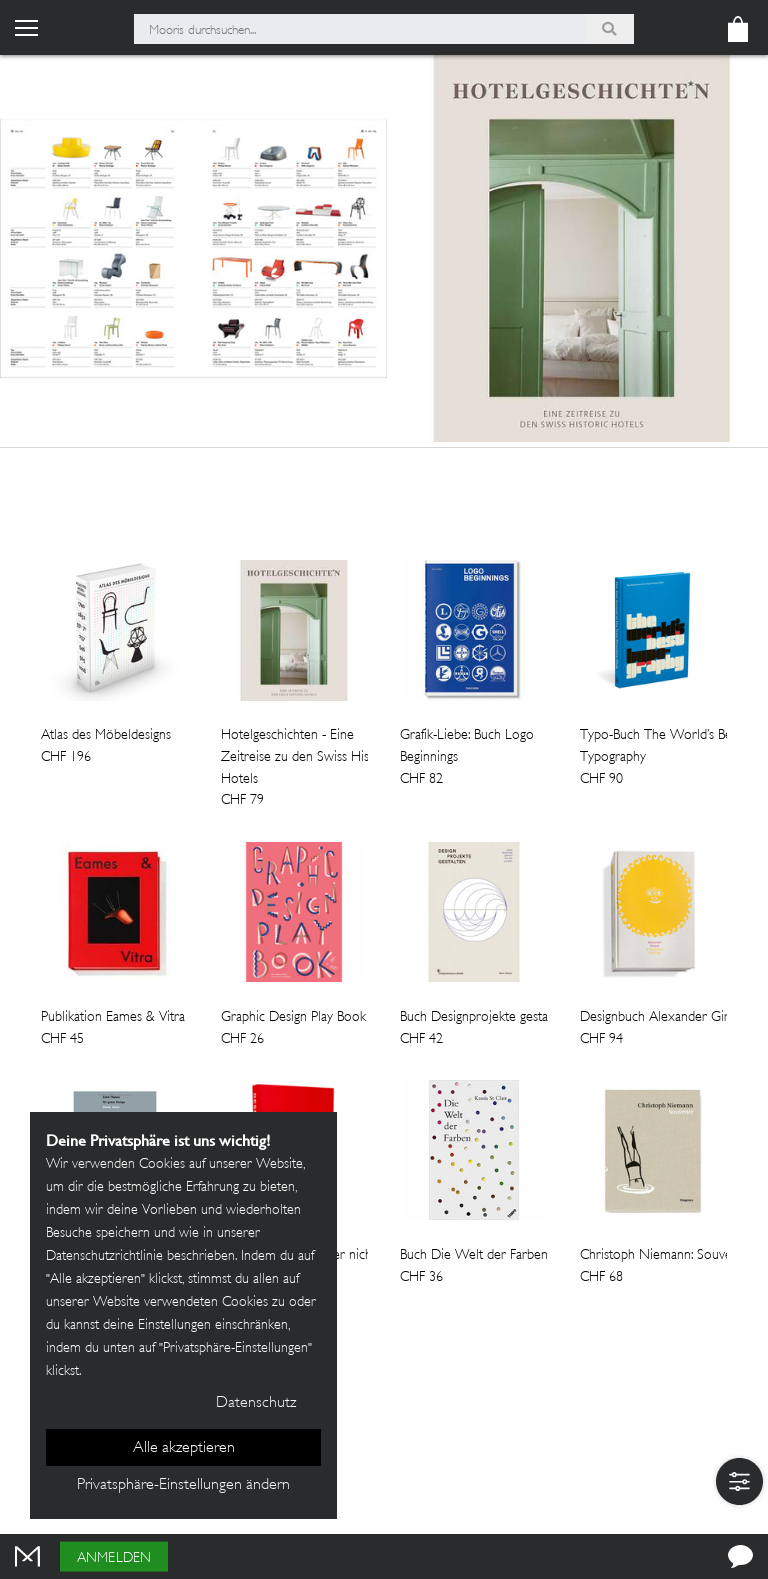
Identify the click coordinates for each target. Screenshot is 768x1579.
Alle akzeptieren (184, 1448)
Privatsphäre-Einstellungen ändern (183, 1485)
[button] (739, 1481)
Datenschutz (256, 1403)
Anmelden (114, 1558)
